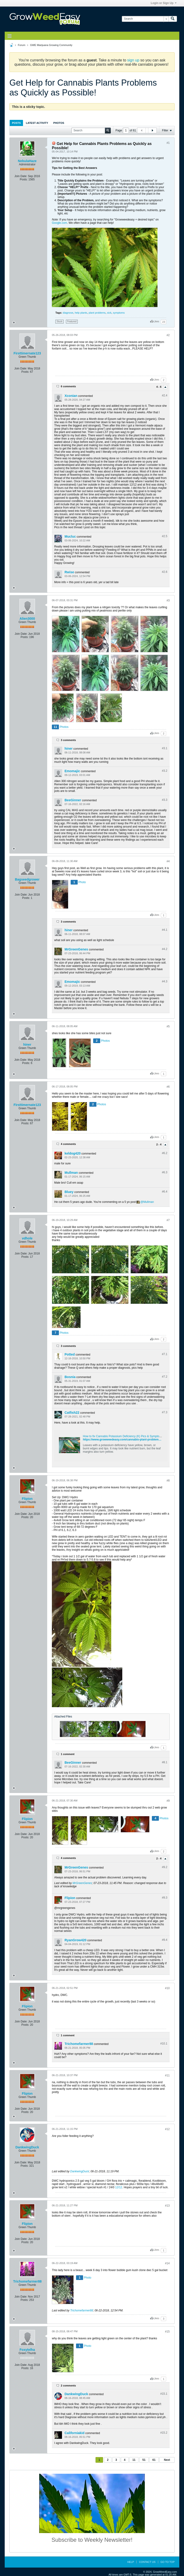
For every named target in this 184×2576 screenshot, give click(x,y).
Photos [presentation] (58, 123)
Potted (70, 1354)
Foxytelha (27, 2350)
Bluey (69, 1192)
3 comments (68, 740)
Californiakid (74, 2433)
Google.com (59, 222)
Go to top (168, 2562)
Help (130, 2562)
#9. (164, 1867)
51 (144, 2460)
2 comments (68, 2385)
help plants (81, 312)
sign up (133, 60)
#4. (164, 929)
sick (109, 312)
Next (167, 2460)
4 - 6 (159, 387)
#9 (168, 1800)
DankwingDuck (27, 2147)
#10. (163, 2043)
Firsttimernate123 (27, 353)
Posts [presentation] (16, 123)
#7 (168, 1220)
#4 (168, 861)
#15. (163, 2393)
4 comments (68, 1144)
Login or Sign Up (163, 3)
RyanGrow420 (75, 1940)
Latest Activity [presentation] (37, 123)
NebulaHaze (27, 161)
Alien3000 (27, 618)
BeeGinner (73, 800)
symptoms (119, 312)
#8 (168, 1480)
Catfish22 (72, 1412)
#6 (168, 1086)
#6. (164, 1153)
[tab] (16, 123)
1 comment (67, 1754)
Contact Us (147, 2562)
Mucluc (70, 536)
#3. (164, 748)
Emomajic (72, 771)
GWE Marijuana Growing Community (51, 45)
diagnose (68, 312)
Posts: (23, 179)
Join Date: (21, 176)
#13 (167, 2205)
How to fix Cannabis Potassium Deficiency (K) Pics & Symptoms (123, 1436)
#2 (168, 335)
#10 (167, 1988)
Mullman (71, 1172)
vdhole (27, 1238)
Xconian (71, 396)
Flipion (27, 1499)
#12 (167, 2129)
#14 (167, 2263)
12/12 (118, 2187)
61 (153, 2460)
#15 (167, 2331)
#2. (164, 395)
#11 (167, 2075)
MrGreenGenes (76, 949)
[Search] (145, 19)
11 (133, 2460)
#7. (164, 1354)
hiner (69, 748)
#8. (164, 1762)
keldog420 (72, 1153)
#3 (168, 600)
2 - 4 (159, 1144)
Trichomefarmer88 (79, 2044)
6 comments (68, 386)
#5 (168, 1026)
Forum (21, 45)
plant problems (97, 312)
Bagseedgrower (27, 879)
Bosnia (70, 1377)
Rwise (69, 572)
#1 (168, 142)
